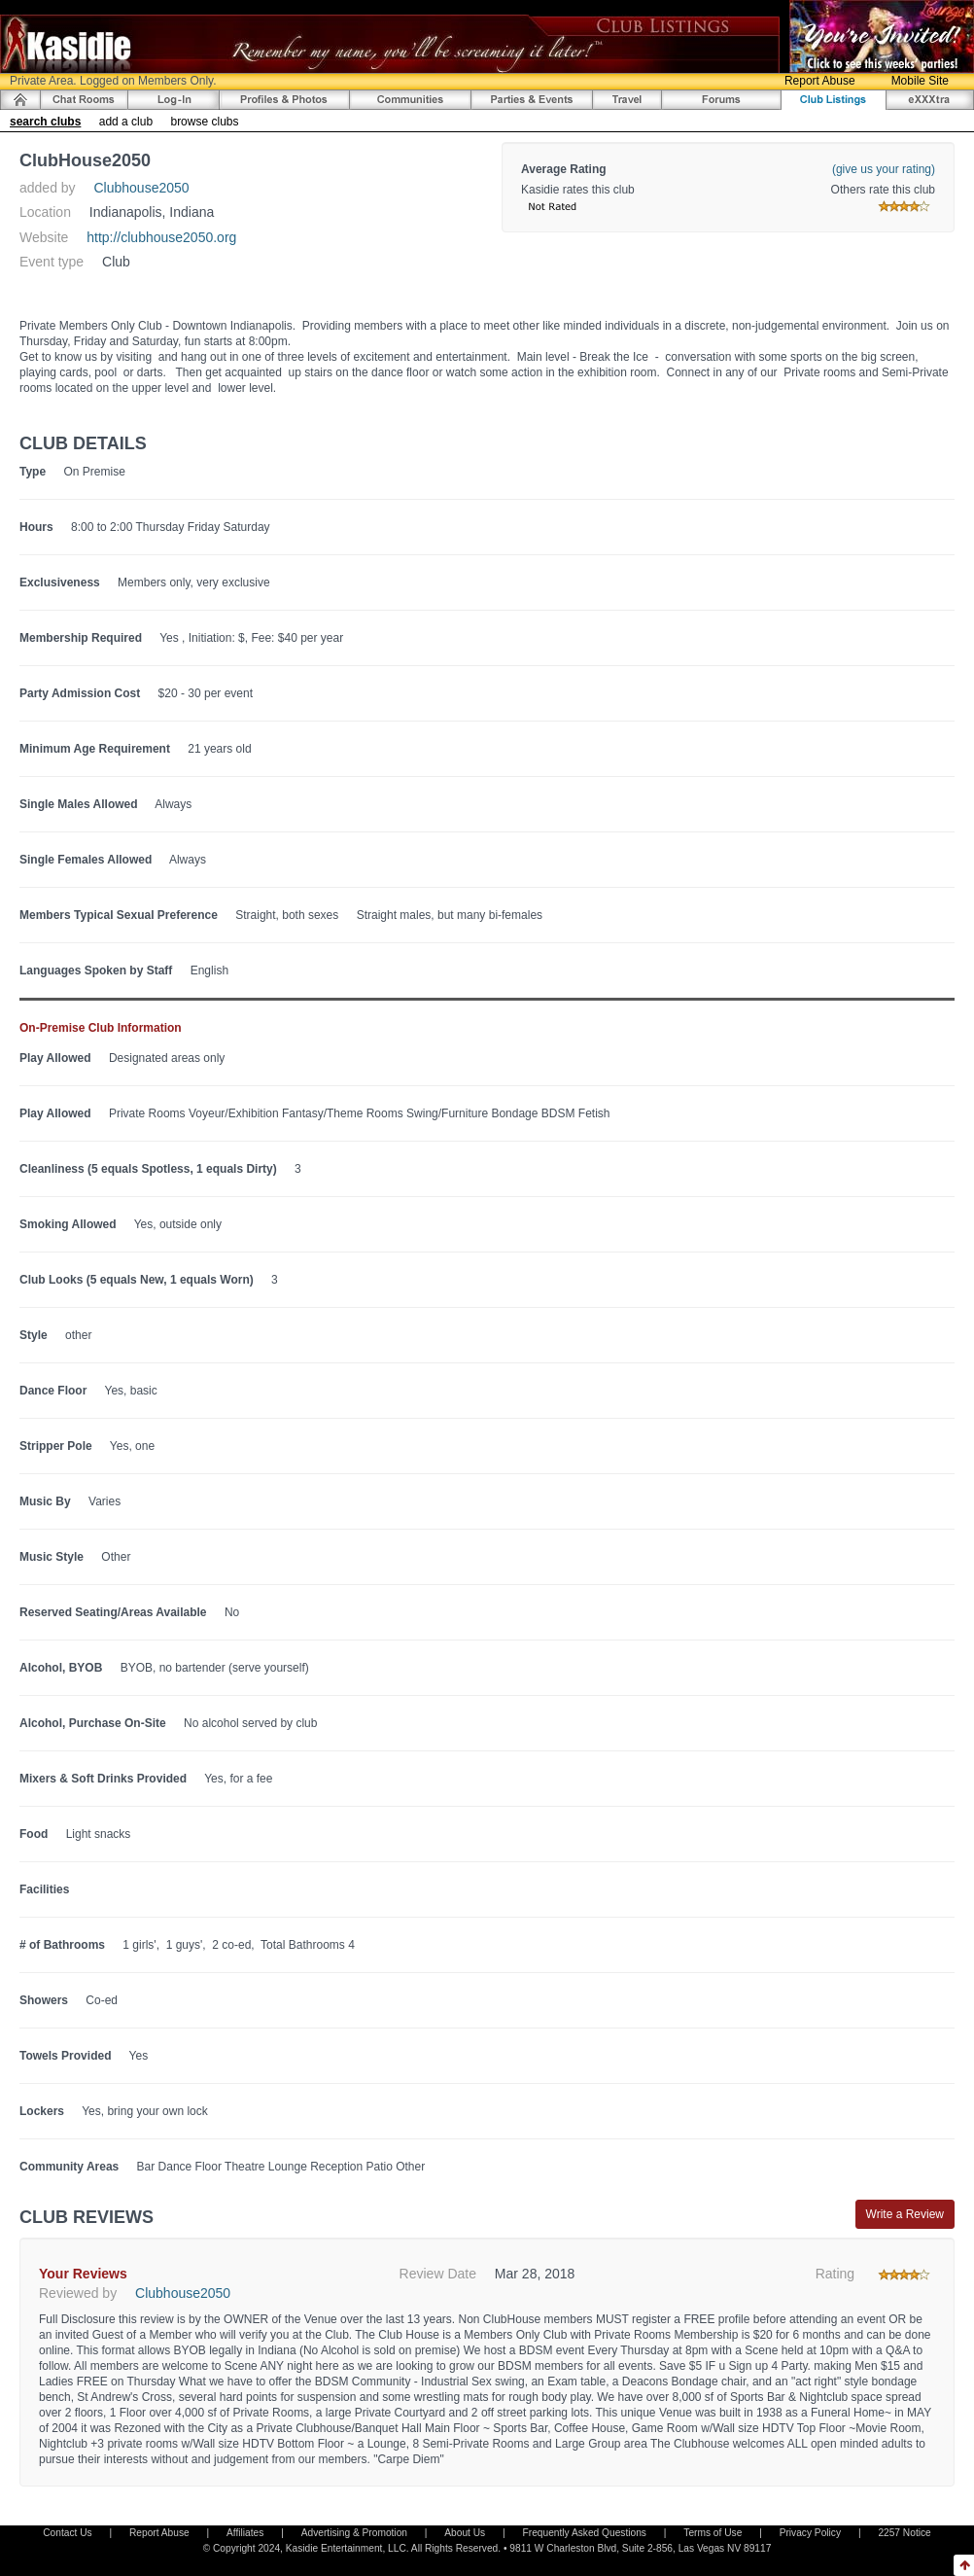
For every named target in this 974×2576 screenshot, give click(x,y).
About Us (464, 2532)
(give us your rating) (883, 169)
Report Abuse (819, 81)
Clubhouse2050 (142, 187)
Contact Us (67, 2532)
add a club (126, 121)
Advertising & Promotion (354, 2532)
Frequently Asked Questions (584, 2532)
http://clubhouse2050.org (161, 237)
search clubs (45, 121)
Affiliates (244, 2532)
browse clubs (204, 121)
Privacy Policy (810, 2532)
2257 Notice (904, 2532)
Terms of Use (712, 2532)
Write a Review (905, 2214)
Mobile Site (920, 81)
